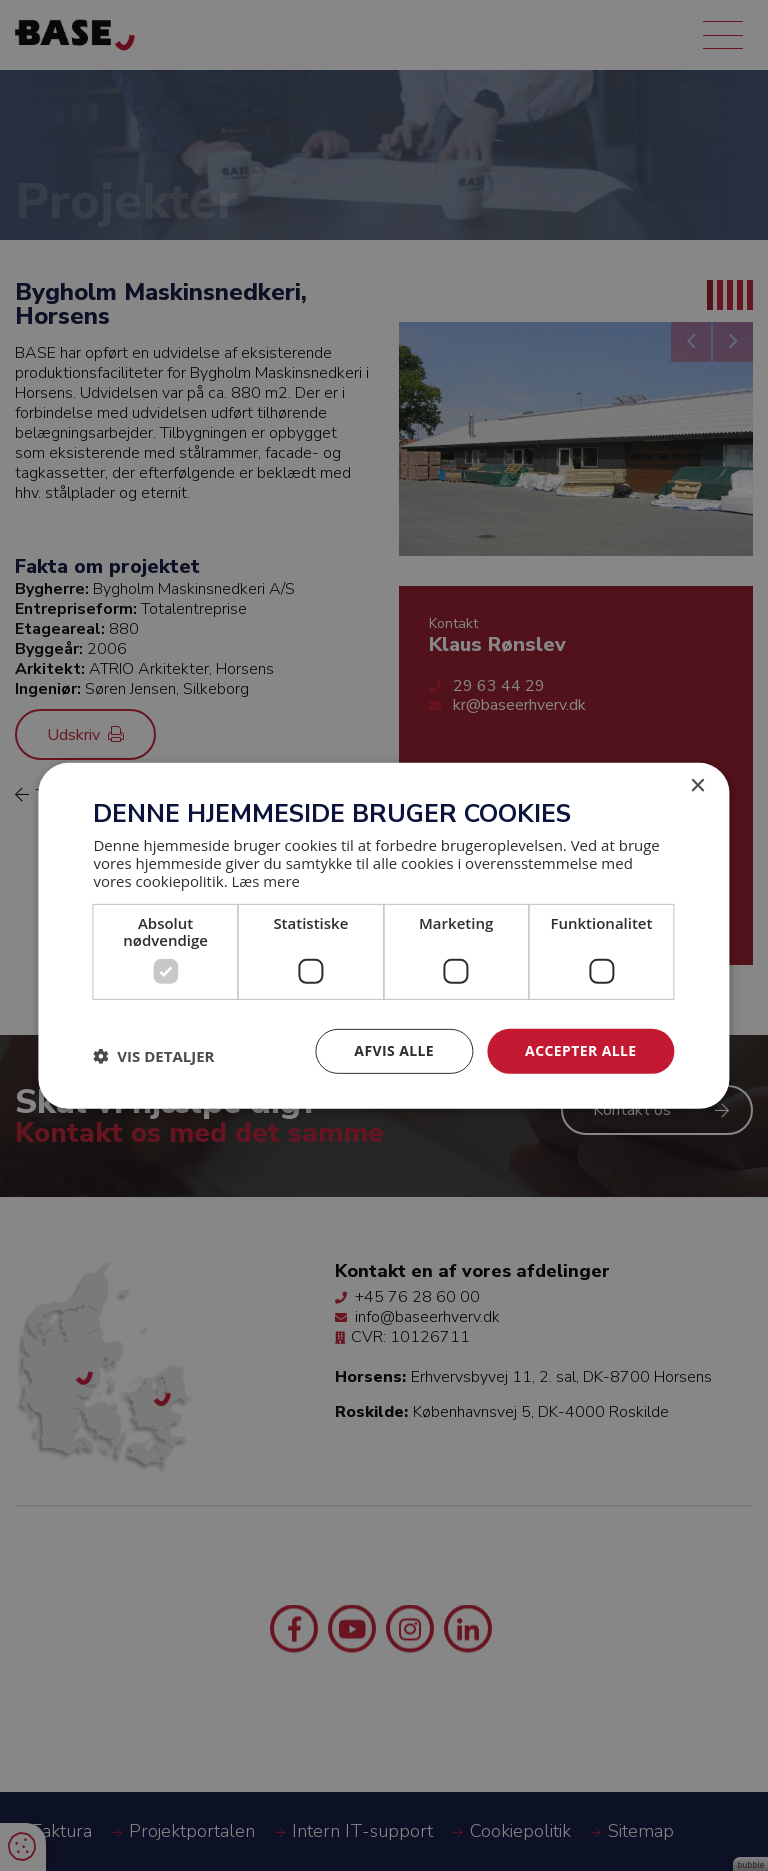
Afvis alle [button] (394, 1050)
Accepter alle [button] (580, 1050)
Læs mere (265, 881)
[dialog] (384, 935)
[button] (153, 1056)
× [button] (697, 785)
